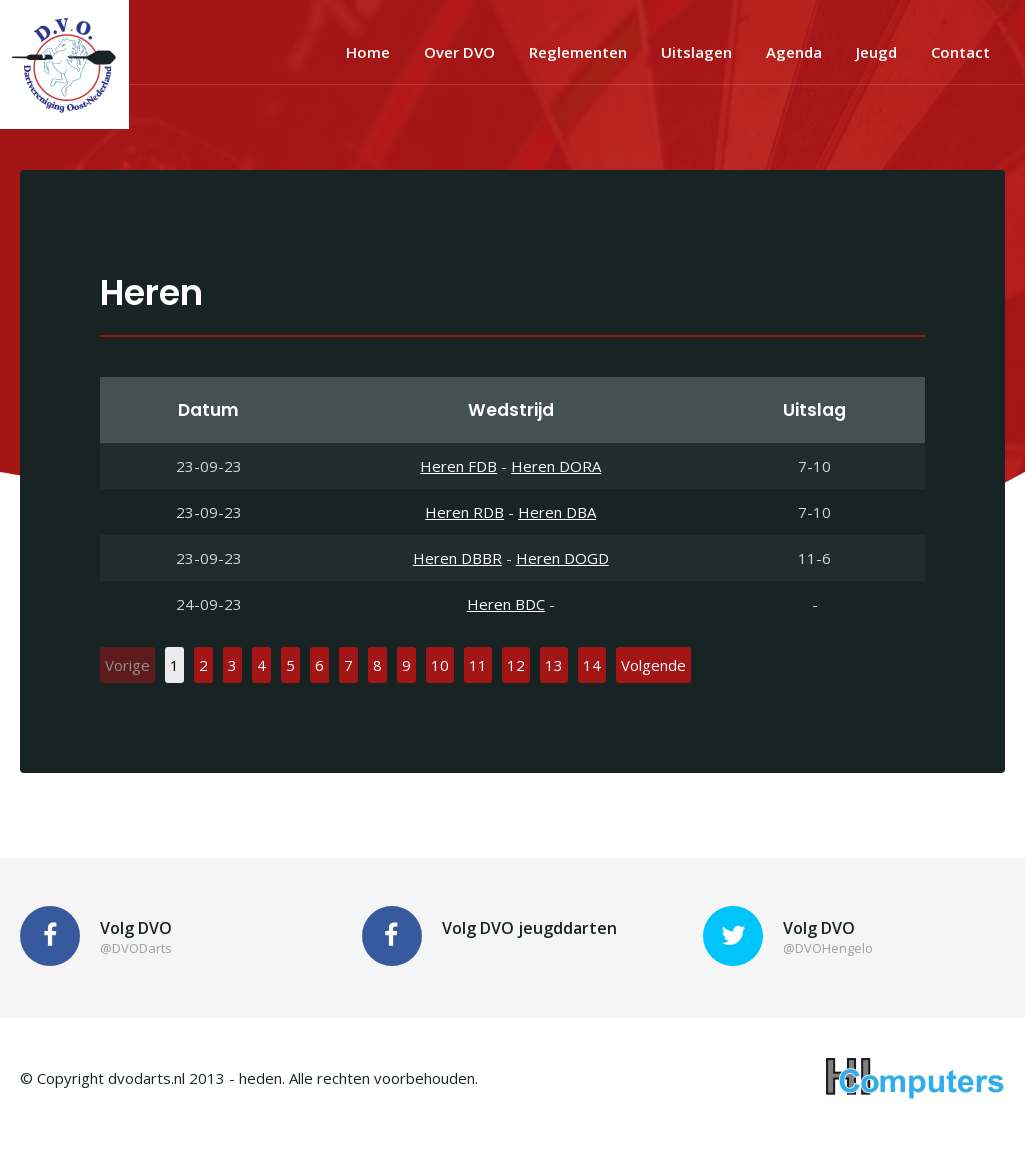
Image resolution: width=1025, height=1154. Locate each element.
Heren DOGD (562, 558)
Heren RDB (464, 512)
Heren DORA (556, 466)
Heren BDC (506, 604)
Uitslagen (696, 52)
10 (440, 665)
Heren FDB (458, 466)
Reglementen (578, 52)
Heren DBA (557, 512)
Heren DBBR (457, 558)
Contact (960, 52)
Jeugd (876, 52)
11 (478, 665)
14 (592, 665)
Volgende (653, 665)
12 (516, 665)
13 (554, 665)
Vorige (127, 665)
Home (368, 52)
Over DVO (459, 52)
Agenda (794, 52)
